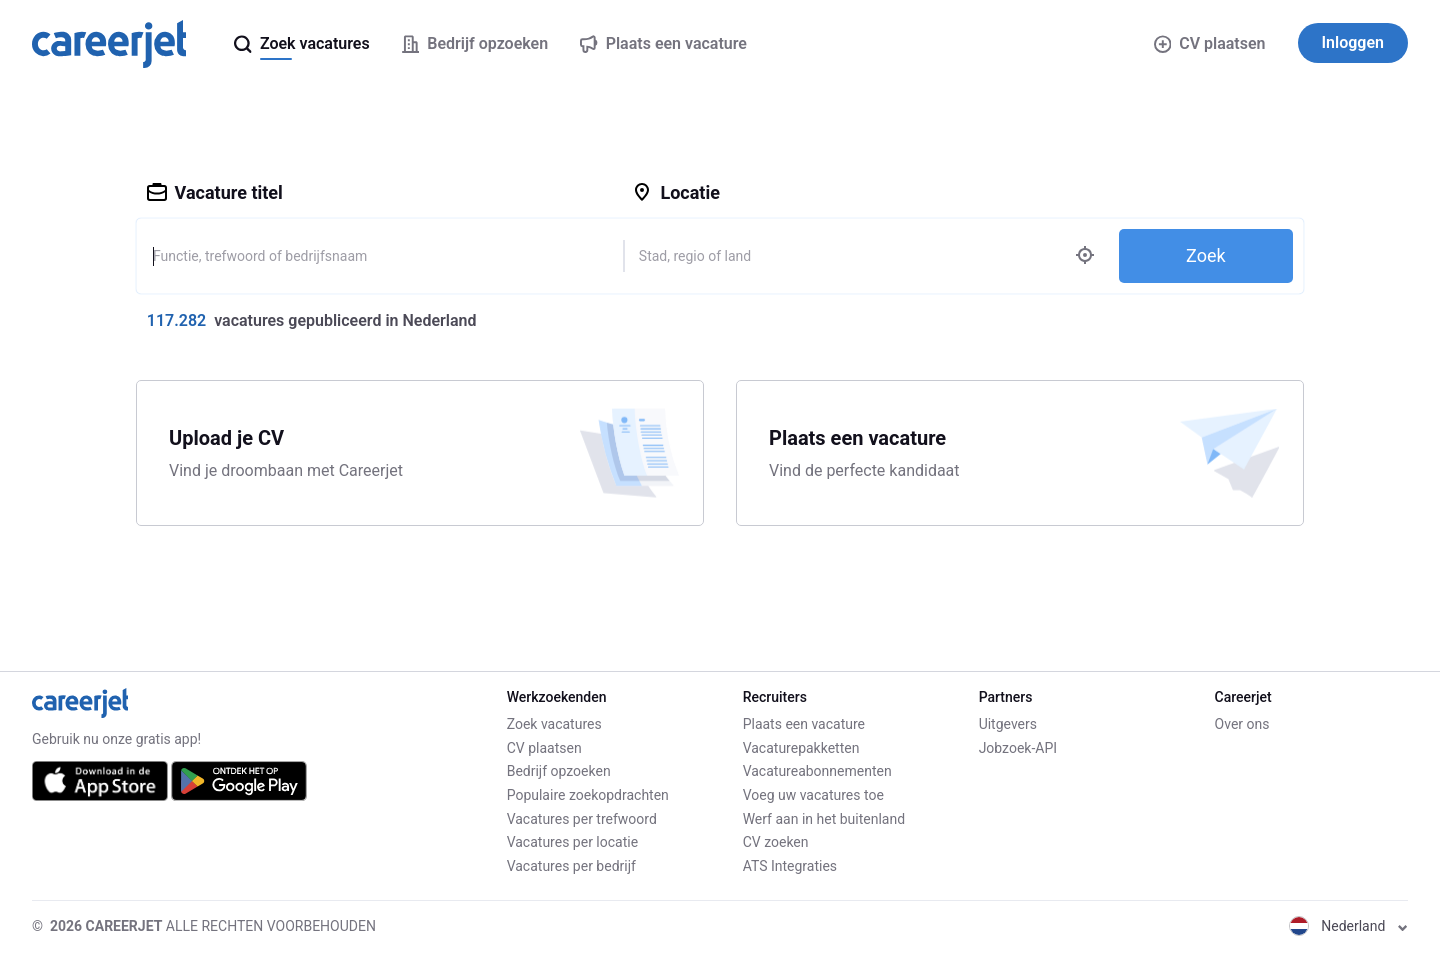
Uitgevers (1008, 724)
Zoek (1206, 255)
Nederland (1348, 926)
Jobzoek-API (1018, 748)
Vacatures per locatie (572, 842)
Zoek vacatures (554, 724)
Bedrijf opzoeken (559, 771)
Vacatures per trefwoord (582, 819)
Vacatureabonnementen (817, 771)
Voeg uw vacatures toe (813, 795)
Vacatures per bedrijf (571, 866)
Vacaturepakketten (801, 748)
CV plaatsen (1210, 43)
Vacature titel (215, 192)
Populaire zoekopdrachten (588, 795)
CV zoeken (776, 842)
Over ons (1242, 724)
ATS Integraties (790, 866)
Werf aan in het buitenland (824, 819)
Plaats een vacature (804, 724)
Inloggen (1353, 42)
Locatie (675, 192)
